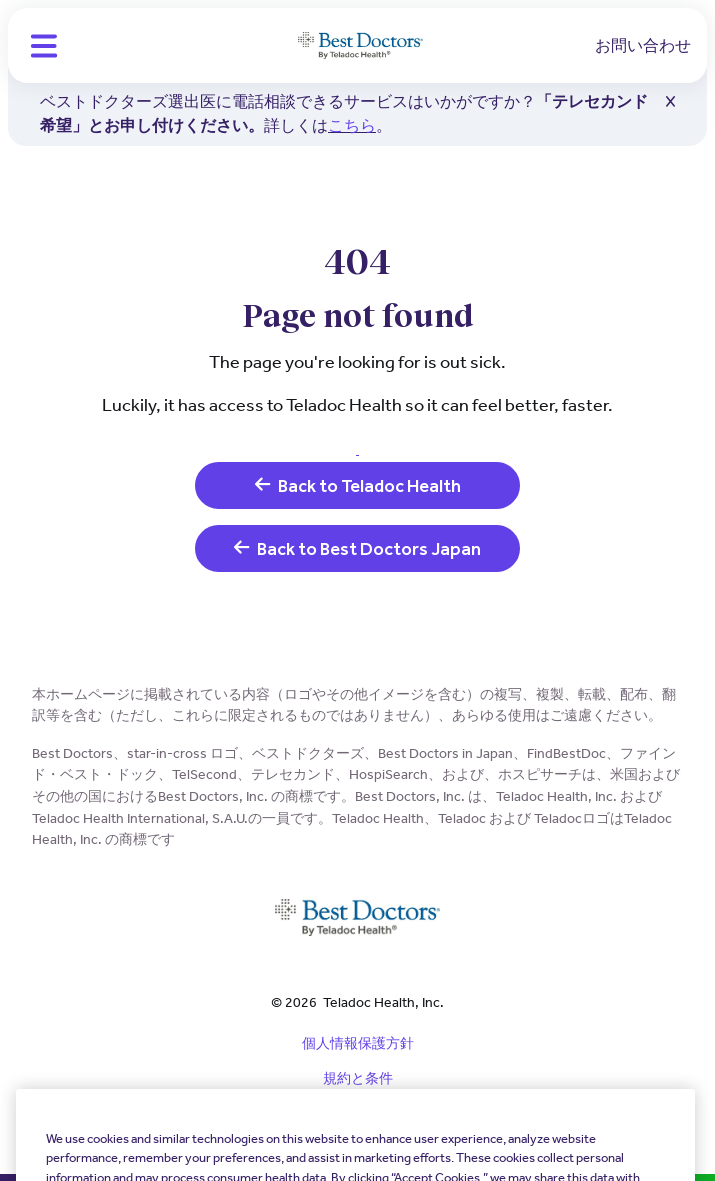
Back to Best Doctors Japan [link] (357, 548)
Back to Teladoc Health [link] (358, 485)
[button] (44, 46)
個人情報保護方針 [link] (358, 1043)
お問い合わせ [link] (643, 45)
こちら (352, 125)
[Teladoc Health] (360, 46)
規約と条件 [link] (358, 1078)
